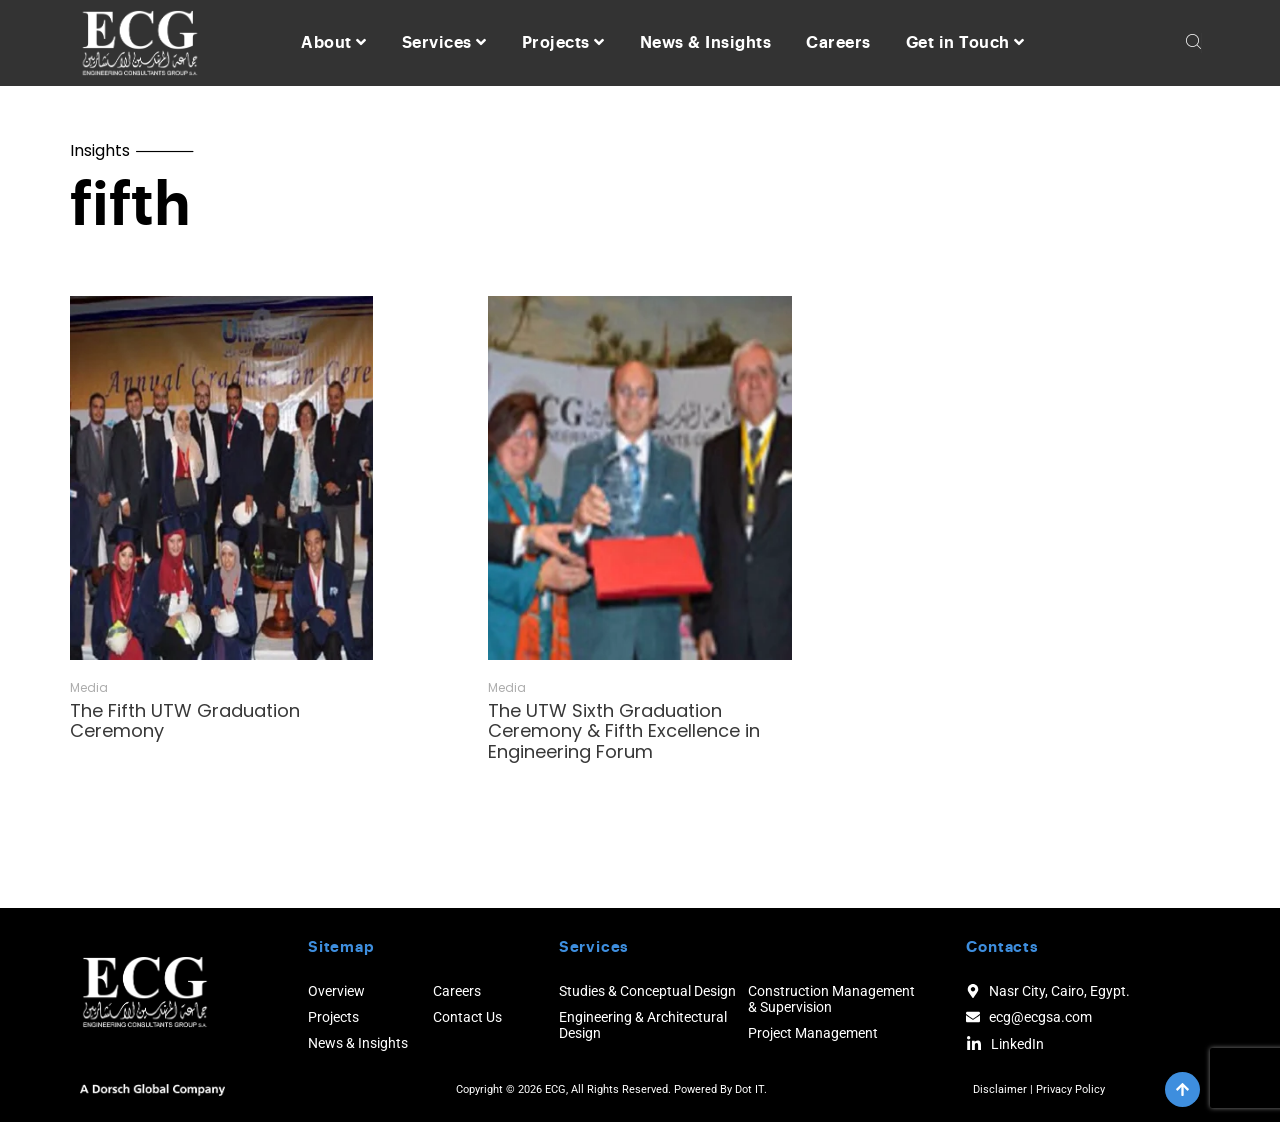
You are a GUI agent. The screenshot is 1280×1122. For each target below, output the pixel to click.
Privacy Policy (1070, 1089)
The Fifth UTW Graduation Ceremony (185, 721)
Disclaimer (1000, 1089)
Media (89, 688)
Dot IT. (751, 1089)
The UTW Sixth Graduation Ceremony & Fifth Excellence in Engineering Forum (624, 731)
